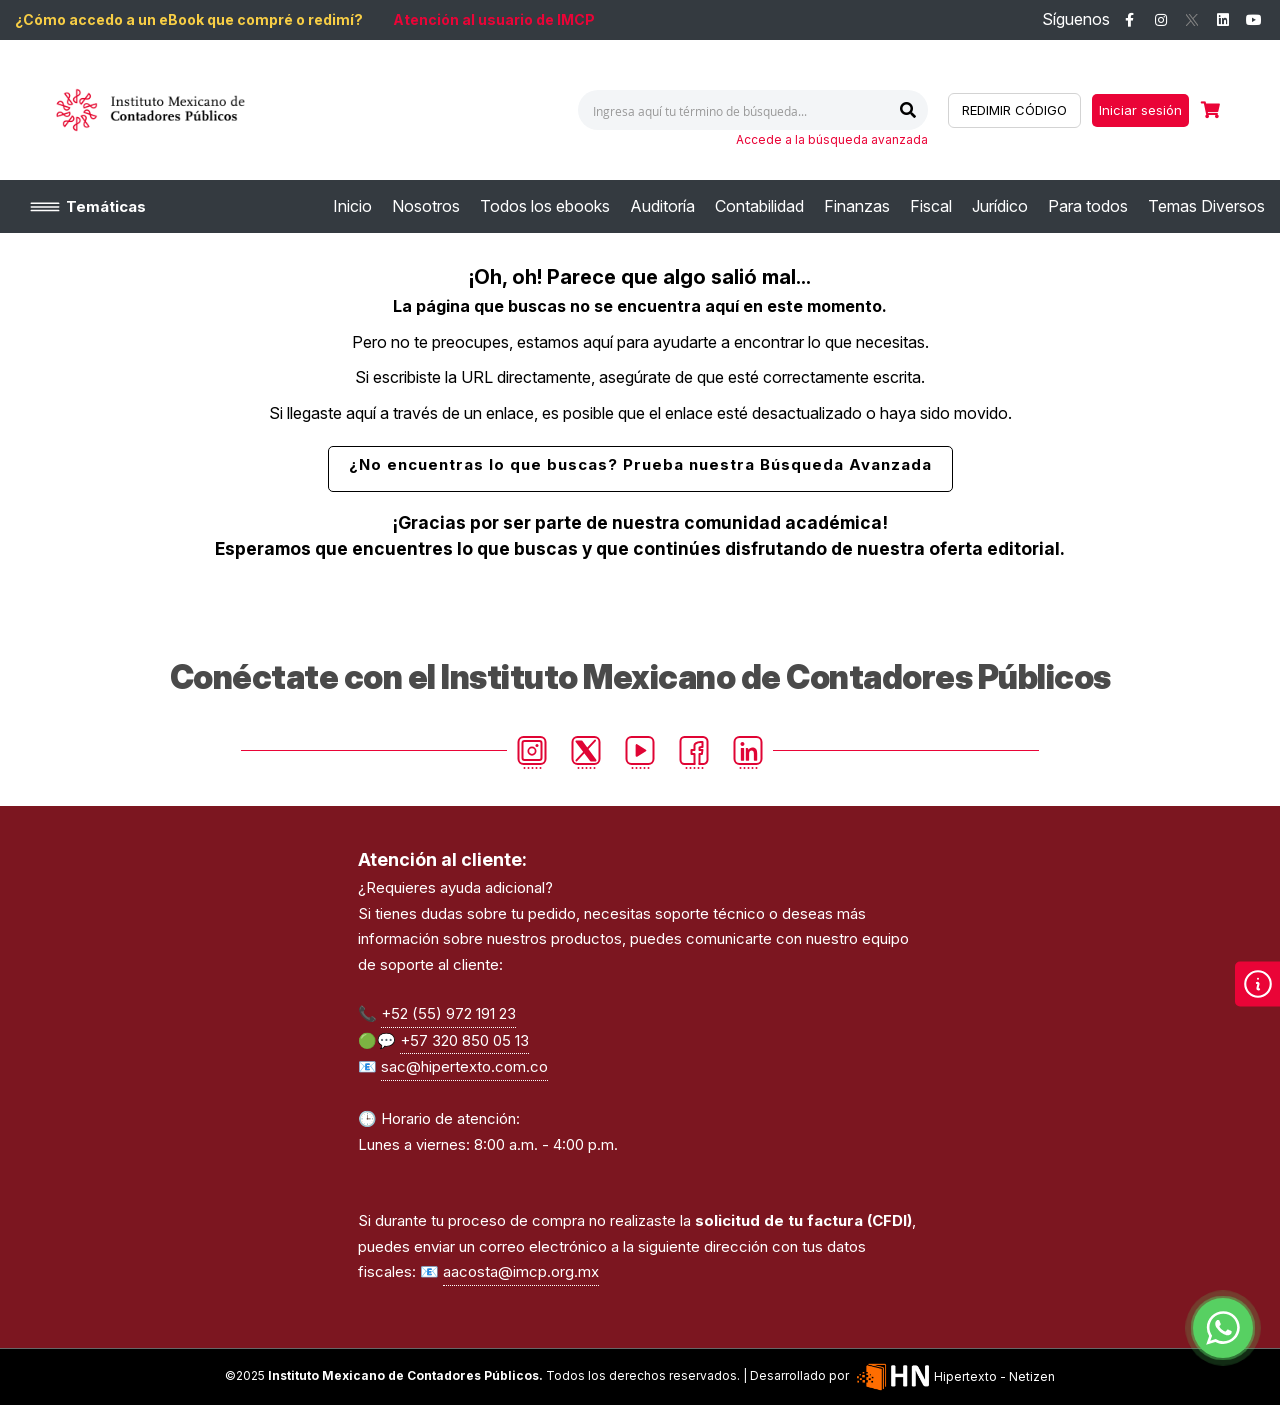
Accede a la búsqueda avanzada (832, 139)
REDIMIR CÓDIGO (1014, 110)
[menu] (799, 206)
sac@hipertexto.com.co (464, 1066)
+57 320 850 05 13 (464, 1040)
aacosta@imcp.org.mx (521, 1271)
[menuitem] (352, 206)
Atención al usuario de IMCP (494, 19)
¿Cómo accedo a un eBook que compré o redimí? (189, 19)
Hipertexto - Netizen (954, 1376)
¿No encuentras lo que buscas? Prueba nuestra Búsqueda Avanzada (640, 464)
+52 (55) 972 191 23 (448, 1013)
